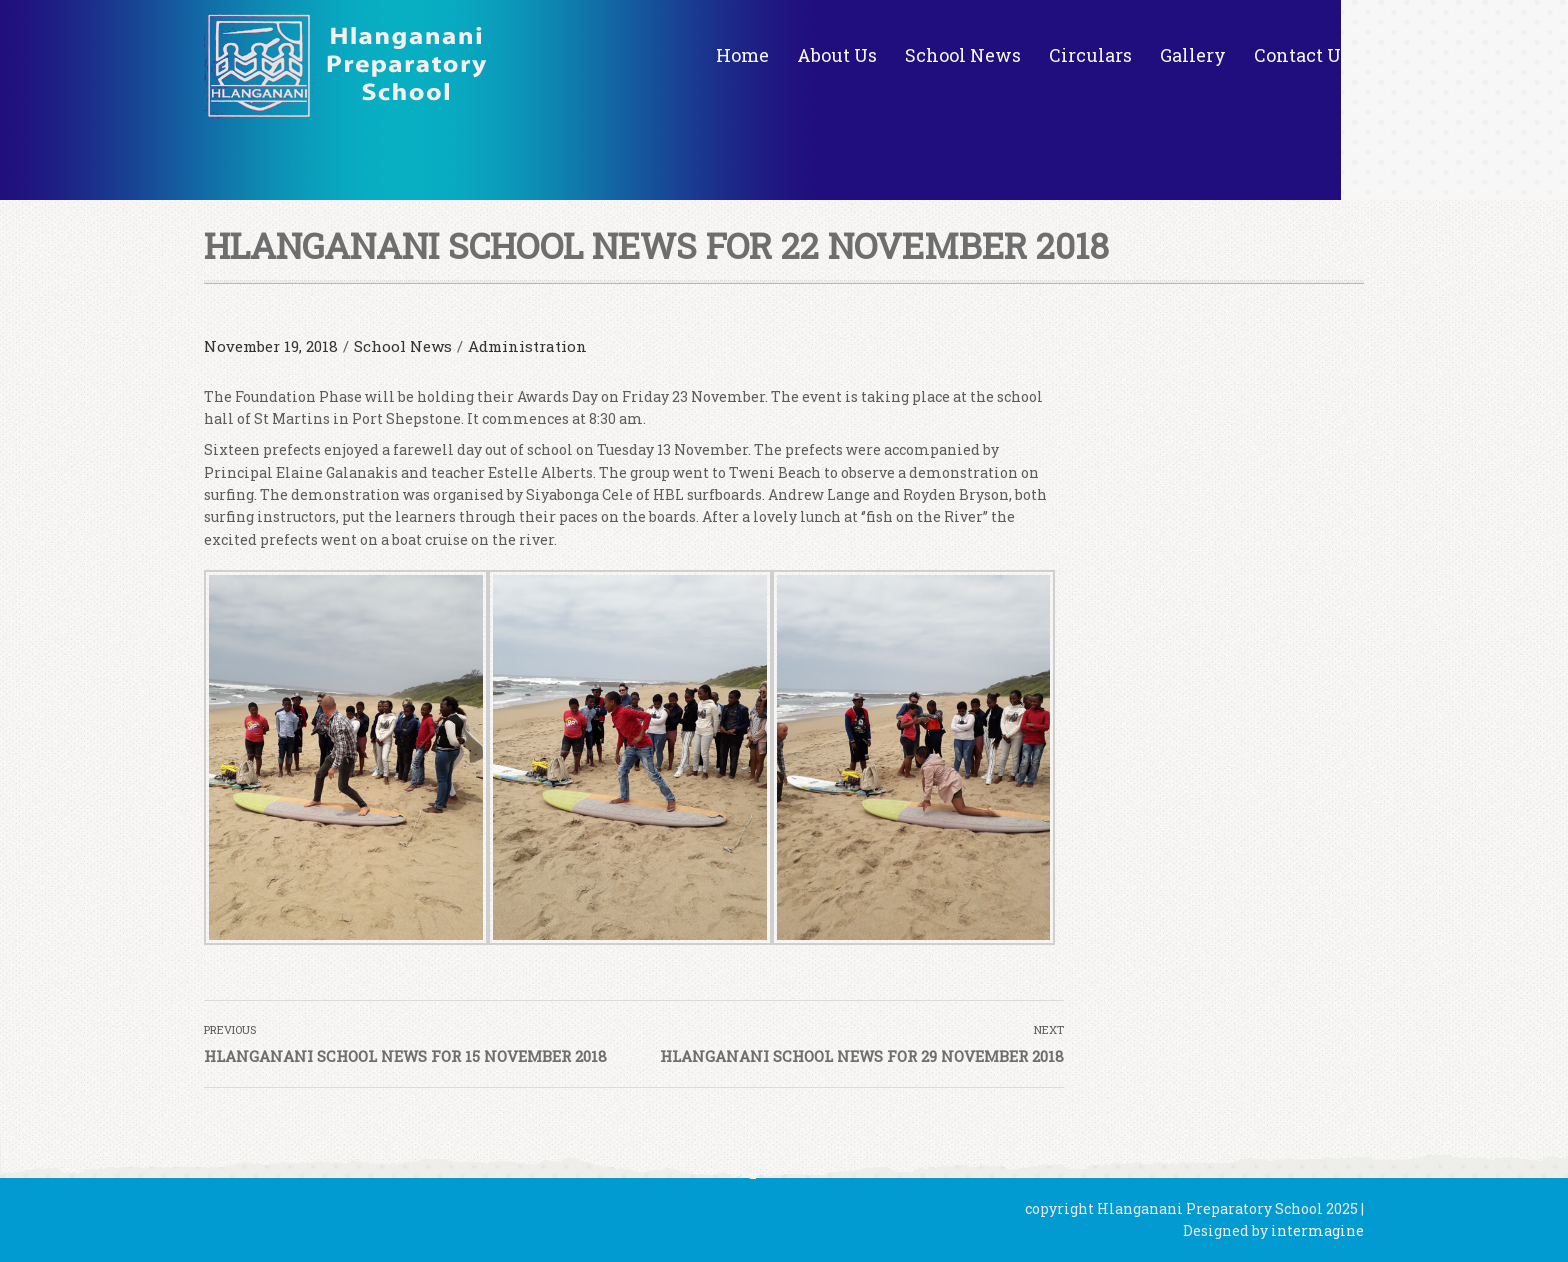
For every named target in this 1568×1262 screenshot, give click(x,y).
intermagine (1317, 1230)
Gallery (1193, 55)
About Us (837, 55)
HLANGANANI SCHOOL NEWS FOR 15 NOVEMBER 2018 (405, 1056)
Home (742, 55)
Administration (527, 346)
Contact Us (1302, 55)
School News (963, 55)
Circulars (1090, 55)
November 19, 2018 (271, 346)
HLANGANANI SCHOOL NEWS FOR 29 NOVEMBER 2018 (862, 1056)
